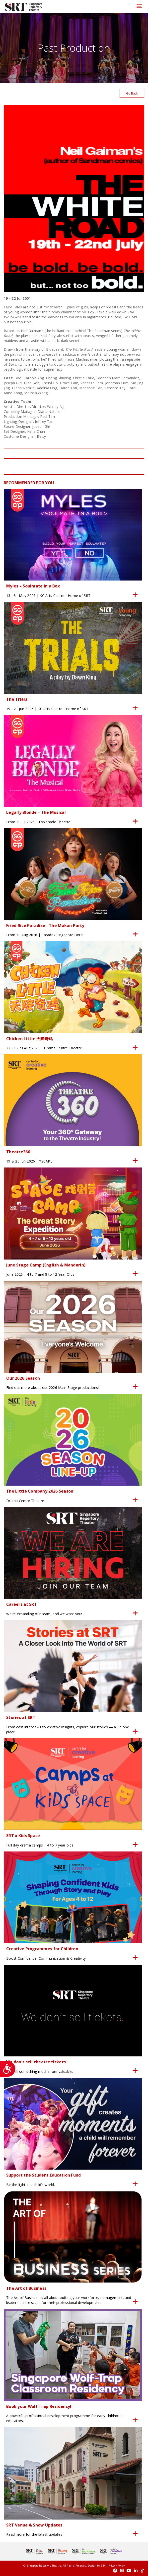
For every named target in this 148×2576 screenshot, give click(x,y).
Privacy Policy (116, 2565)
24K (103, 2565)
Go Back (132, 93)
